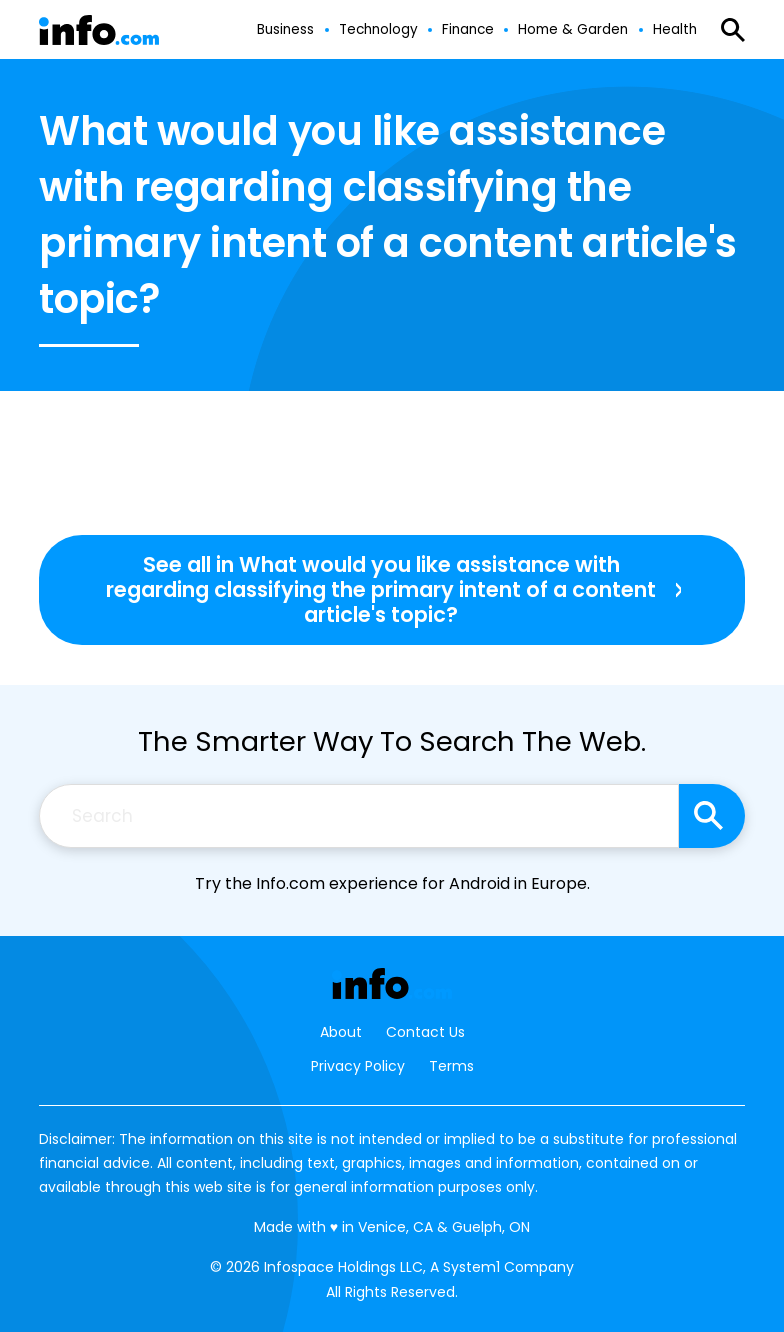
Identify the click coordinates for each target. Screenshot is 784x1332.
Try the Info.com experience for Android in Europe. (392, 883)
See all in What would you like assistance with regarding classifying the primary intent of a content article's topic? (381, 589)
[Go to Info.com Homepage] (99, 30)
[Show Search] (733, 30)
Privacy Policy (358, 1066)
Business (285, 30)
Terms (451, 1066)
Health (675, 30)
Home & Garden (573, 30)
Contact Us (425, 1032)
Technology (378, 30)
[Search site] (712, 816)
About (341, 1032)
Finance (468, 30)
